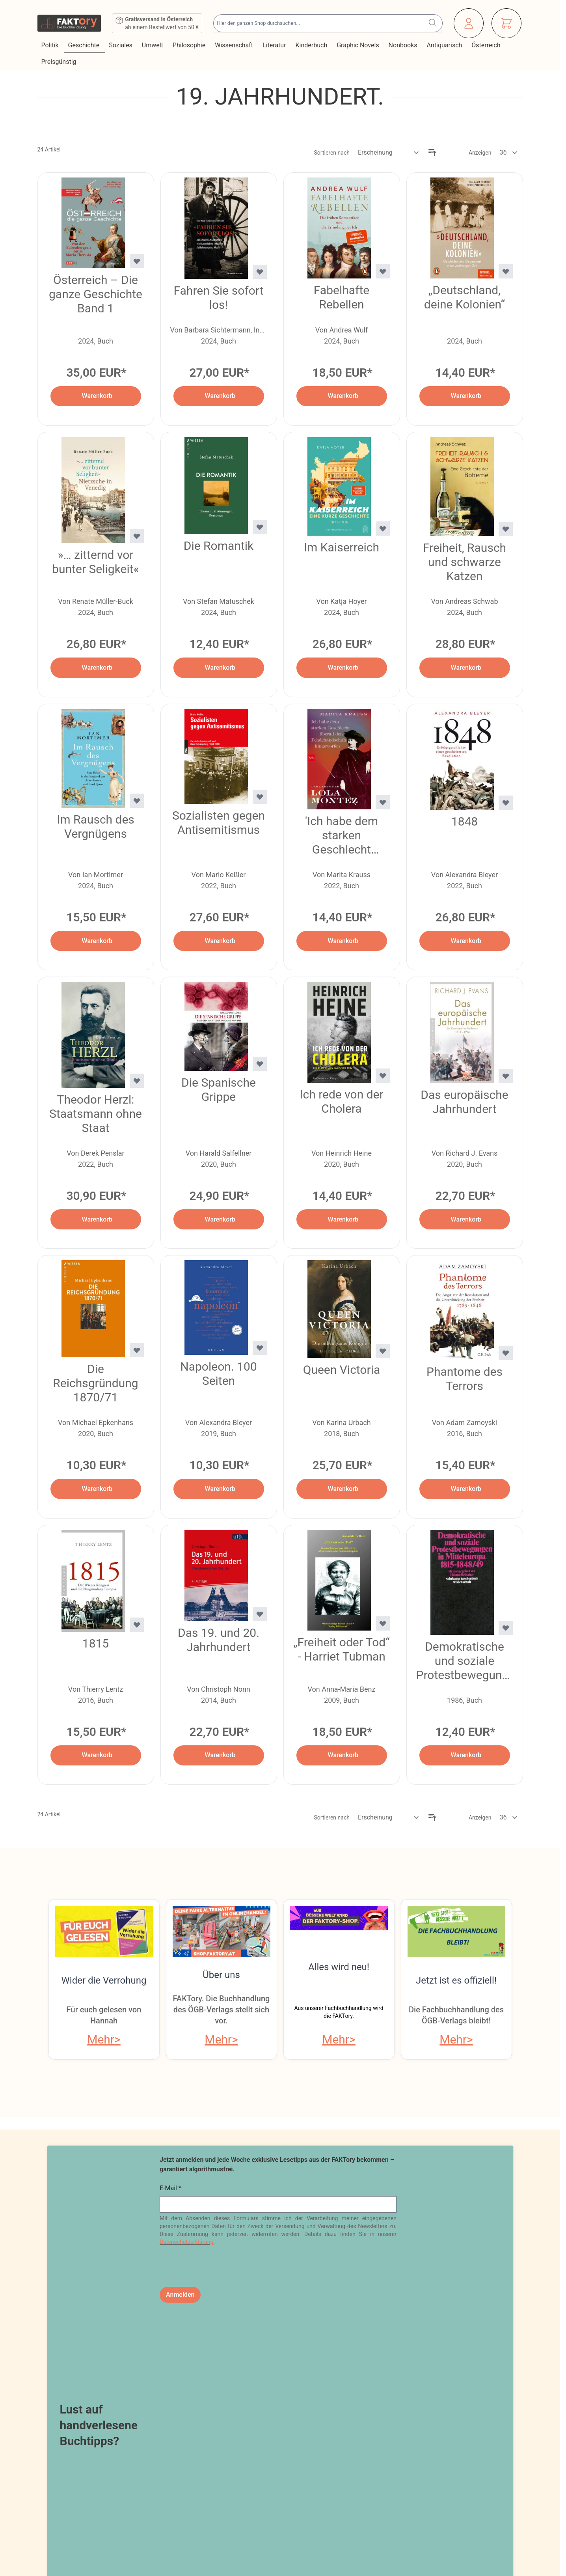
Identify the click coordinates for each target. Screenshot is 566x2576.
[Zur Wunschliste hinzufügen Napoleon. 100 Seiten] (260, 1348)
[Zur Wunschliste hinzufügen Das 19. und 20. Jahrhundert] (260, 1614)
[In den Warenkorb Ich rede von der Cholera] (341, 1219)
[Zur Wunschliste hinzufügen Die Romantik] (260, 527)
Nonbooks (404, 45)
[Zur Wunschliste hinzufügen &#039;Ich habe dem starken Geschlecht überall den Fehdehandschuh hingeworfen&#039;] (383, 802)
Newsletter (134, 2425)
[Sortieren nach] (388, 152)
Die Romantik (218, 546)
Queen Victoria (341, 1370)
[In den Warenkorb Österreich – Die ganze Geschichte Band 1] (95, 396)
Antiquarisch (445, 45)
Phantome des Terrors (464, 1379)
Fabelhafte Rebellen (341, 297)
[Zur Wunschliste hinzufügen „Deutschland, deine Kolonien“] (506, 271)
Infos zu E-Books (144, 2482)
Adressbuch (254, 2440)
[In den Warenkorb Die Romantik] (218, 668)
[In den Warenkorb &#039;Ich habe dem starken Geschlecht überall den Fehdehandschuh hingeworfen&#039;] (341, 941)
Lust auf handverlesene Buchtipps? (99, 2232)
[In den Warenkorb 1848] (464, 941)
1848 (464, 821)
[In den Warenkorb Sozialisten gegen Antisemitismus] (218, 941)
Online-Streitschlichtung (157, 2468)
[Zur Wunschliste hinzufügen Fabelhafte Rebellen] (383, 271)
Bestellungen (256, 2425)
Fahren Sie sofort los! (218, 298)
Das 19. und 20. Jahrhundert (218, 1640)
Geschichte (84, 45)
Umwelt (153, 45)
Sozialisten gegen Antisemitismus (218, 823)
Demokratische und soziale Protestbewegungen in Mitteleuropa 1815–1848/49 (464, 1661)
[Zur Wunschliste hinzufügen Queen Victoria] (383, 1351)
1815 (95, 1643)
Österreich (486, 45)
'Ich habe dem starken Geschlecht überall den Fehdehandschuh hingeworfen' (341, 835)
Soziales (121, 45)
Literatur (275, 45)
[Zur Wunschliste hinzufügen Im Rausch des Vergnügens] (137, 801)
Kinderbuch (312, 45)
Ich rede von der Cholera (341, 1101)
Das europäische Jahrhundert (464, 1102)
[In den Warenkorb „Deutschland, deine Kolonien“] (464, 396)
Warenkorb (252, 2454)
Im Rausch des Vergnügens (95, 827)
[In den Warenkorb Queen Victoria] (341, 1489)
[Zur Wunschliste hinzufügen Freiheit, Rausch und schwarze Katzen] (506, 529)
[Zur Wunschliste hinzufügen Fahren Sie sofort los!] (260, 272)
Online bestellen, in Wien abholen (284, 2342)
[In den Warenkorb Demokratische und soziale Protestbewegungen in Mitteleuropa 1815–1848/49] (464, 1755)
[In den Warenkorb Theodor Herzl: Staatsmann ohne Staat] (95, 1219)
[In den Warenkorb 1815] (95, 1755)
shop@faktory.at (420, 2463)
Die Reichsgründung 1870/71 (95, 1383)
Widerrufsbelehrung (71, 2440)
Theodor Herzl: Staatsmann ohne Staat (95, 1114)
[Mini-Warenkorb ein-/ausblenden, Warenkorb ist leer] (506, 23)
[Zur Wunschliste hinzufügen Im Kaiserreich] (383, 528)
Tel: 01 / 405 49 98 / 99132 (438, 2487)
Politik (50, 45)
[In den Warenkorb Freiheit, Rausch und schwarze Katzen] (464, 668)
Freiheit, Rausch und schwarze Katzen (464, 562)
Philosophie (190, 45)
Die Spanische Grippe (218, 1090)
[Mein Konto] (469, 23)
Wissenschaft (235, 45)
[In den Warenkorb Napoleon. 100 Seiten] (218, 1489)
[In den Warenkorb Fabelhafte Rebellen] (341, 396)
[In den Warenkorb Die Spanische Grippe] (218, 1219)
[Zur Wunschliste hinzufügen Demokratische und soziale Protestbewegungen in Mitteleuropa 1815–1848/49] (506, 1628)
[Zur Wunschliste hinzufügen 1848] (506, 803)
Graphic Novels (358, 45)
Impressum (57, 2411)
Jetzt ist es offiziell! (456, 1980)
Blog (123, 2411)
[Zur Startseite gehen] (69, 23)
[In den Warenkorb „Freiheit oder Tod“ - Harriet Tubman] (341, 1755)
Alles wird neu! (338, 1967)
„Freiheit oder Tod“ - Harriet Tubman (341, 1649)
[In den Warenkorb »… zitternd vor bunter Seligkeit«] (95, 668)
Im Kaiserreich (341, 547)
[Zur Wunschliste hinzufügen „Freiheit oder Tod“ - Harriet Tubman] (383, 1623)
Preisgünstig (59, 61)
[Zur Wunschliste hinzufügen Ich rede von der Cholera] (383, 1076)
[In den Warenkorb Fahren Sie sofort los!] (218, 396)
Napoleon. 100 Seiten (218, 1374)
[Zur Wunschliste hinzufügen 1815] (137, 1625)
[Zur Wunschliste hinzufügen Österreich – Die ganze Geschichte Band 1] (137, 261)
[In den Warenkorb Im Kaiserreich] (341, 668)
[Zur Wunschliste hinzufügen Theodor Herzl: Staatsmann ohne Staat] (137, 1081)
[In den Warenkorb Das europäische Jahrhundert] (464, 1219)
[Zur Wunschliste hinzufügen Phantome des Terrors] (506, 1353)
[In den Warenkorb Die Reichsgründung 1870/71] (95, 1489)
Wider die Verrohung (104, 1980)
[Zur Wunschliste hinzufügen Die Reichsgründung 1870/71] (137, 1350)
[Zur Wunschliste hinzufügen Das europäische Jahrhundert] (506, 1076)
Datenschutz (59, 2425)
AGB (45, 2397)
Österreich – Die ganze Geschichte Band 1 (95, 294)
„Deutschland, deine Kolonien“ (464, 297)
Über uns (221, 1974)
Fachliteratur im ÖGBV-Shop (84, 2341)
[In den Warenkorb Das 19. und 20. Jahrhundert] (218, 1755)
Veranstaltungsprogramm (480, 2341)
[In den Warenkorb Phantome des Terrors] (464, 1489)
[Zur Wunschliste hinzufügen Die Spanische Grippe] (260, 1064)
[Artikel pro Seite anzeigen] (509, 152)
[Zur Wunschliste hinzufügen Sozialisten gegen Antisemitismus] (260, 797)
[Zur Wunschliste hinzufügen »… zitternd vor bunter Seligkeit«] (137, 536)
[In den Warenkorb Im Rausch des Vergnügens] (95, 941)
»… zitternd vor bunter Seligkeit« (95, 562)
